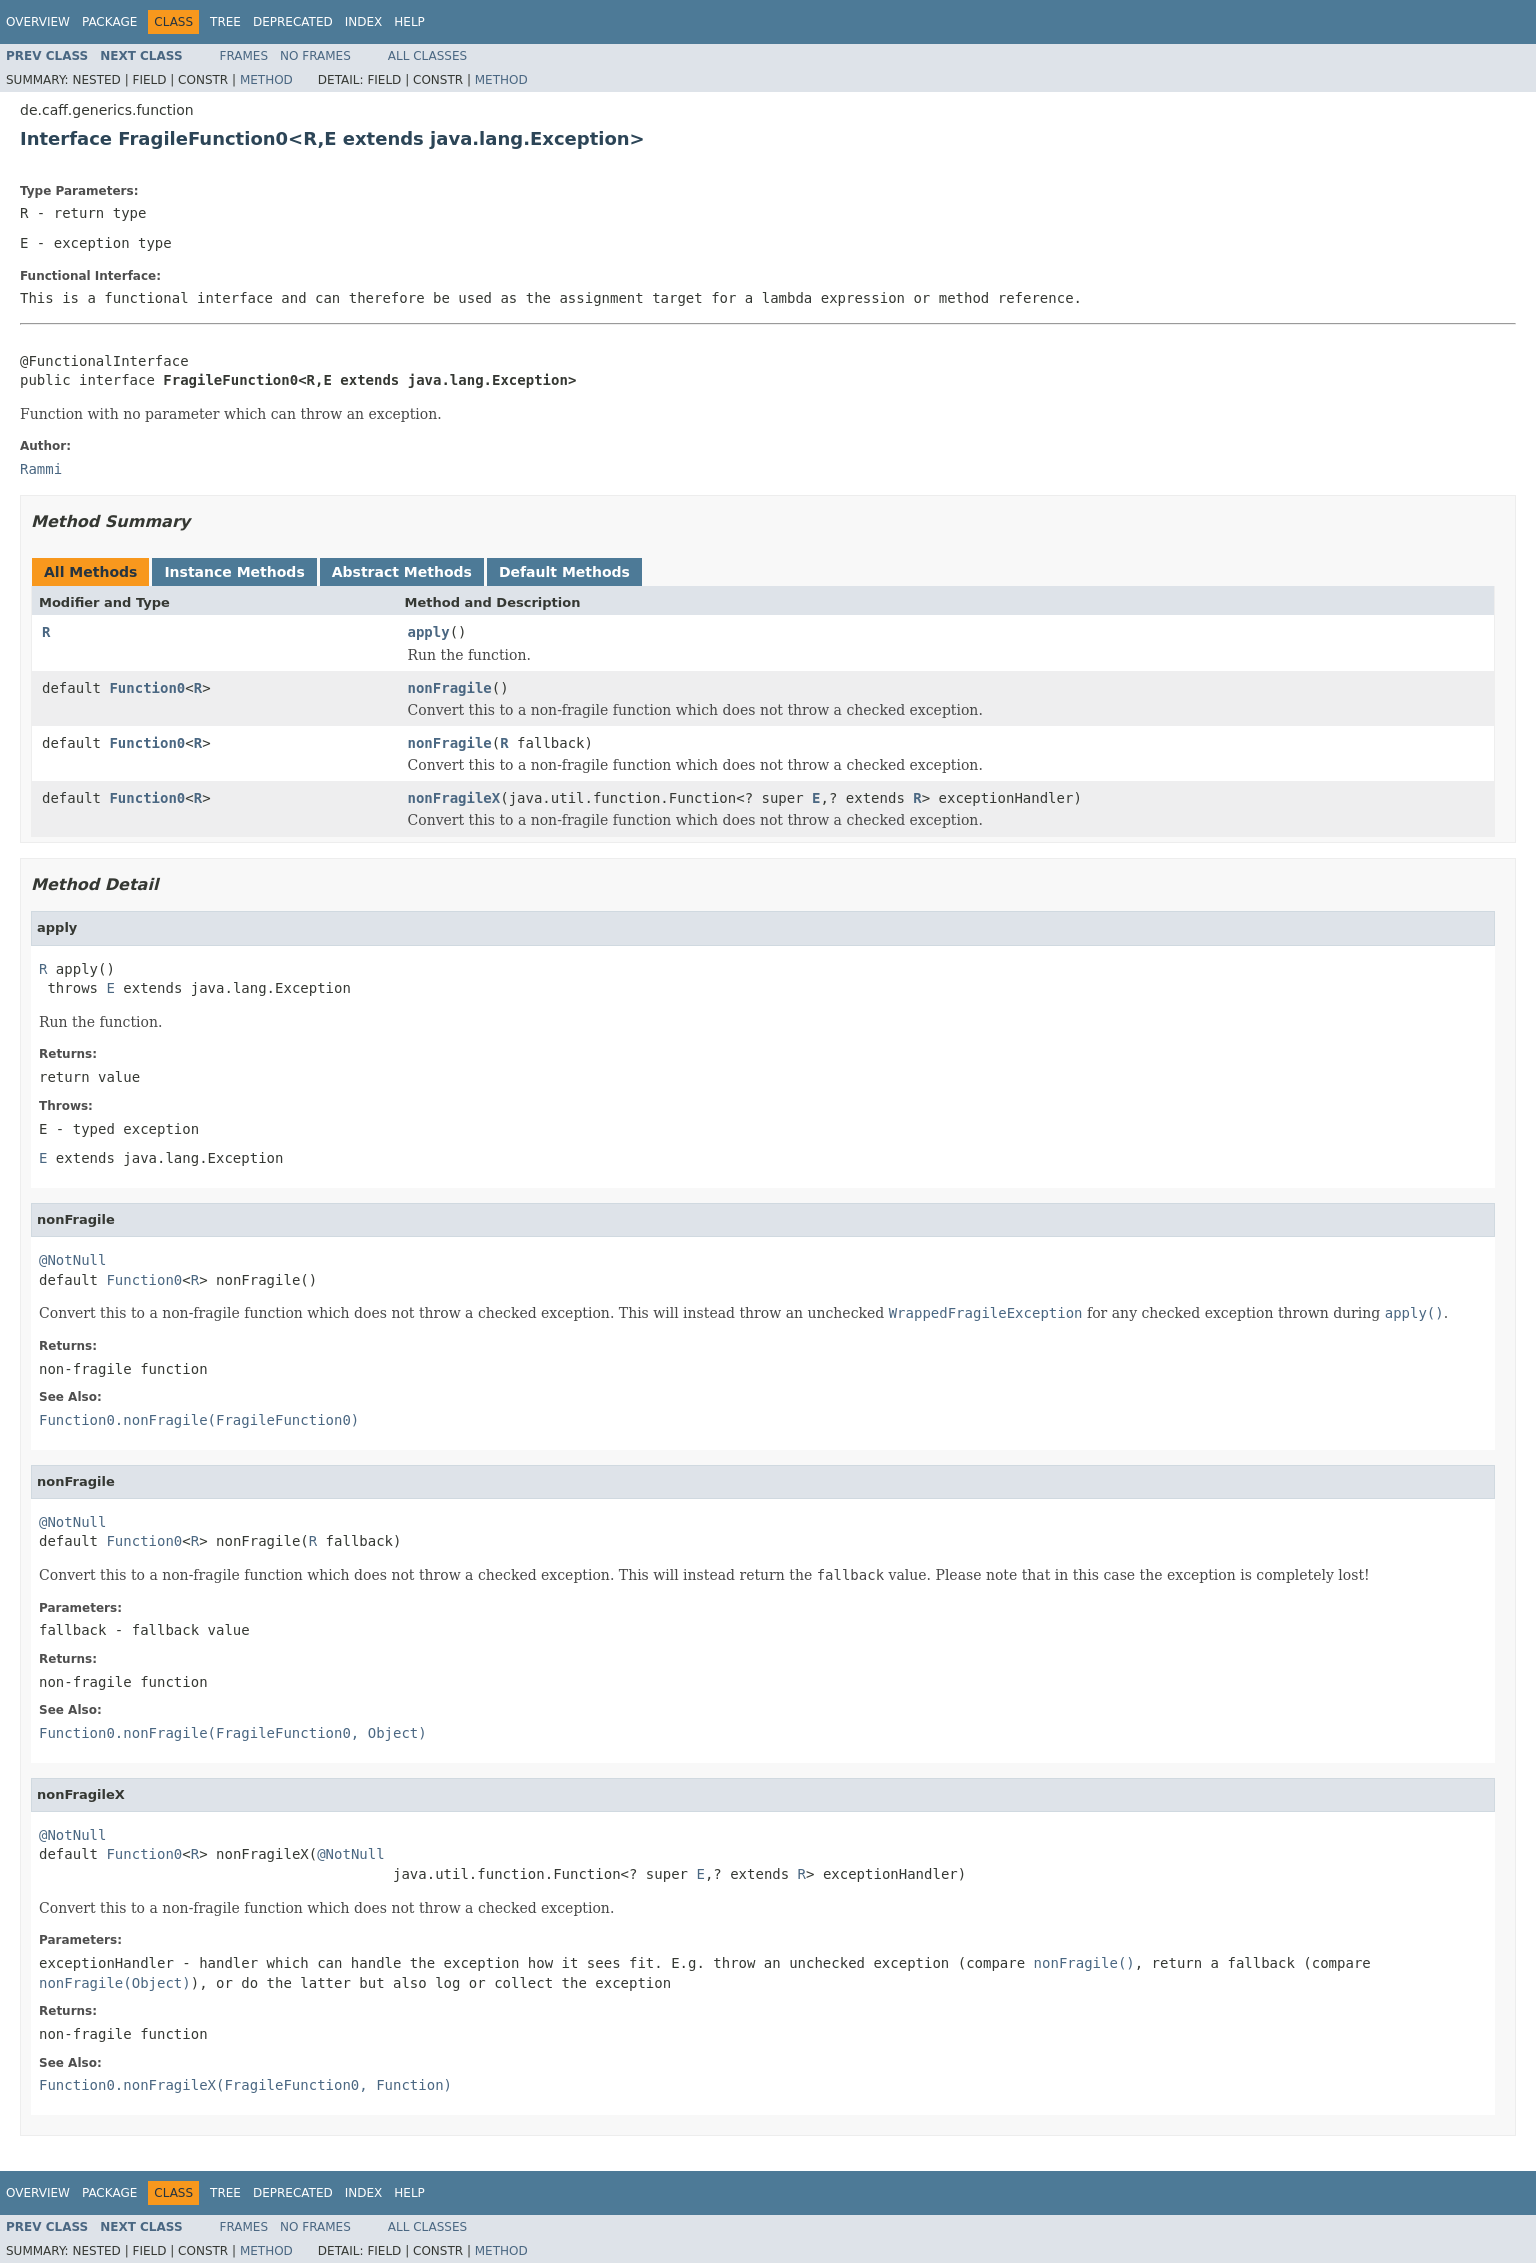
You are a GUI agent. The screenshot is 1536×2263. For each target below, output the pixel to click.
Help (409, 22)
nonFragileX (454, 798)
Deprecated (293, 22)
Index (364, 22)
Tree (225, 22)
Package (109, 22)
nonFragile (450, 688)
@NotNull (72, 1260)
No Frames (315, 56)
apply (429, 632)
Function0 (147, 688)
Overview (38, 22)
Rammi (41, 469)
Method (266, 80)
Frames (244, 56)
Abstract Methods (402, 572)
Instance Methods (234, 572)
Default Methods (564, 572)
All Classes (427, 56)
